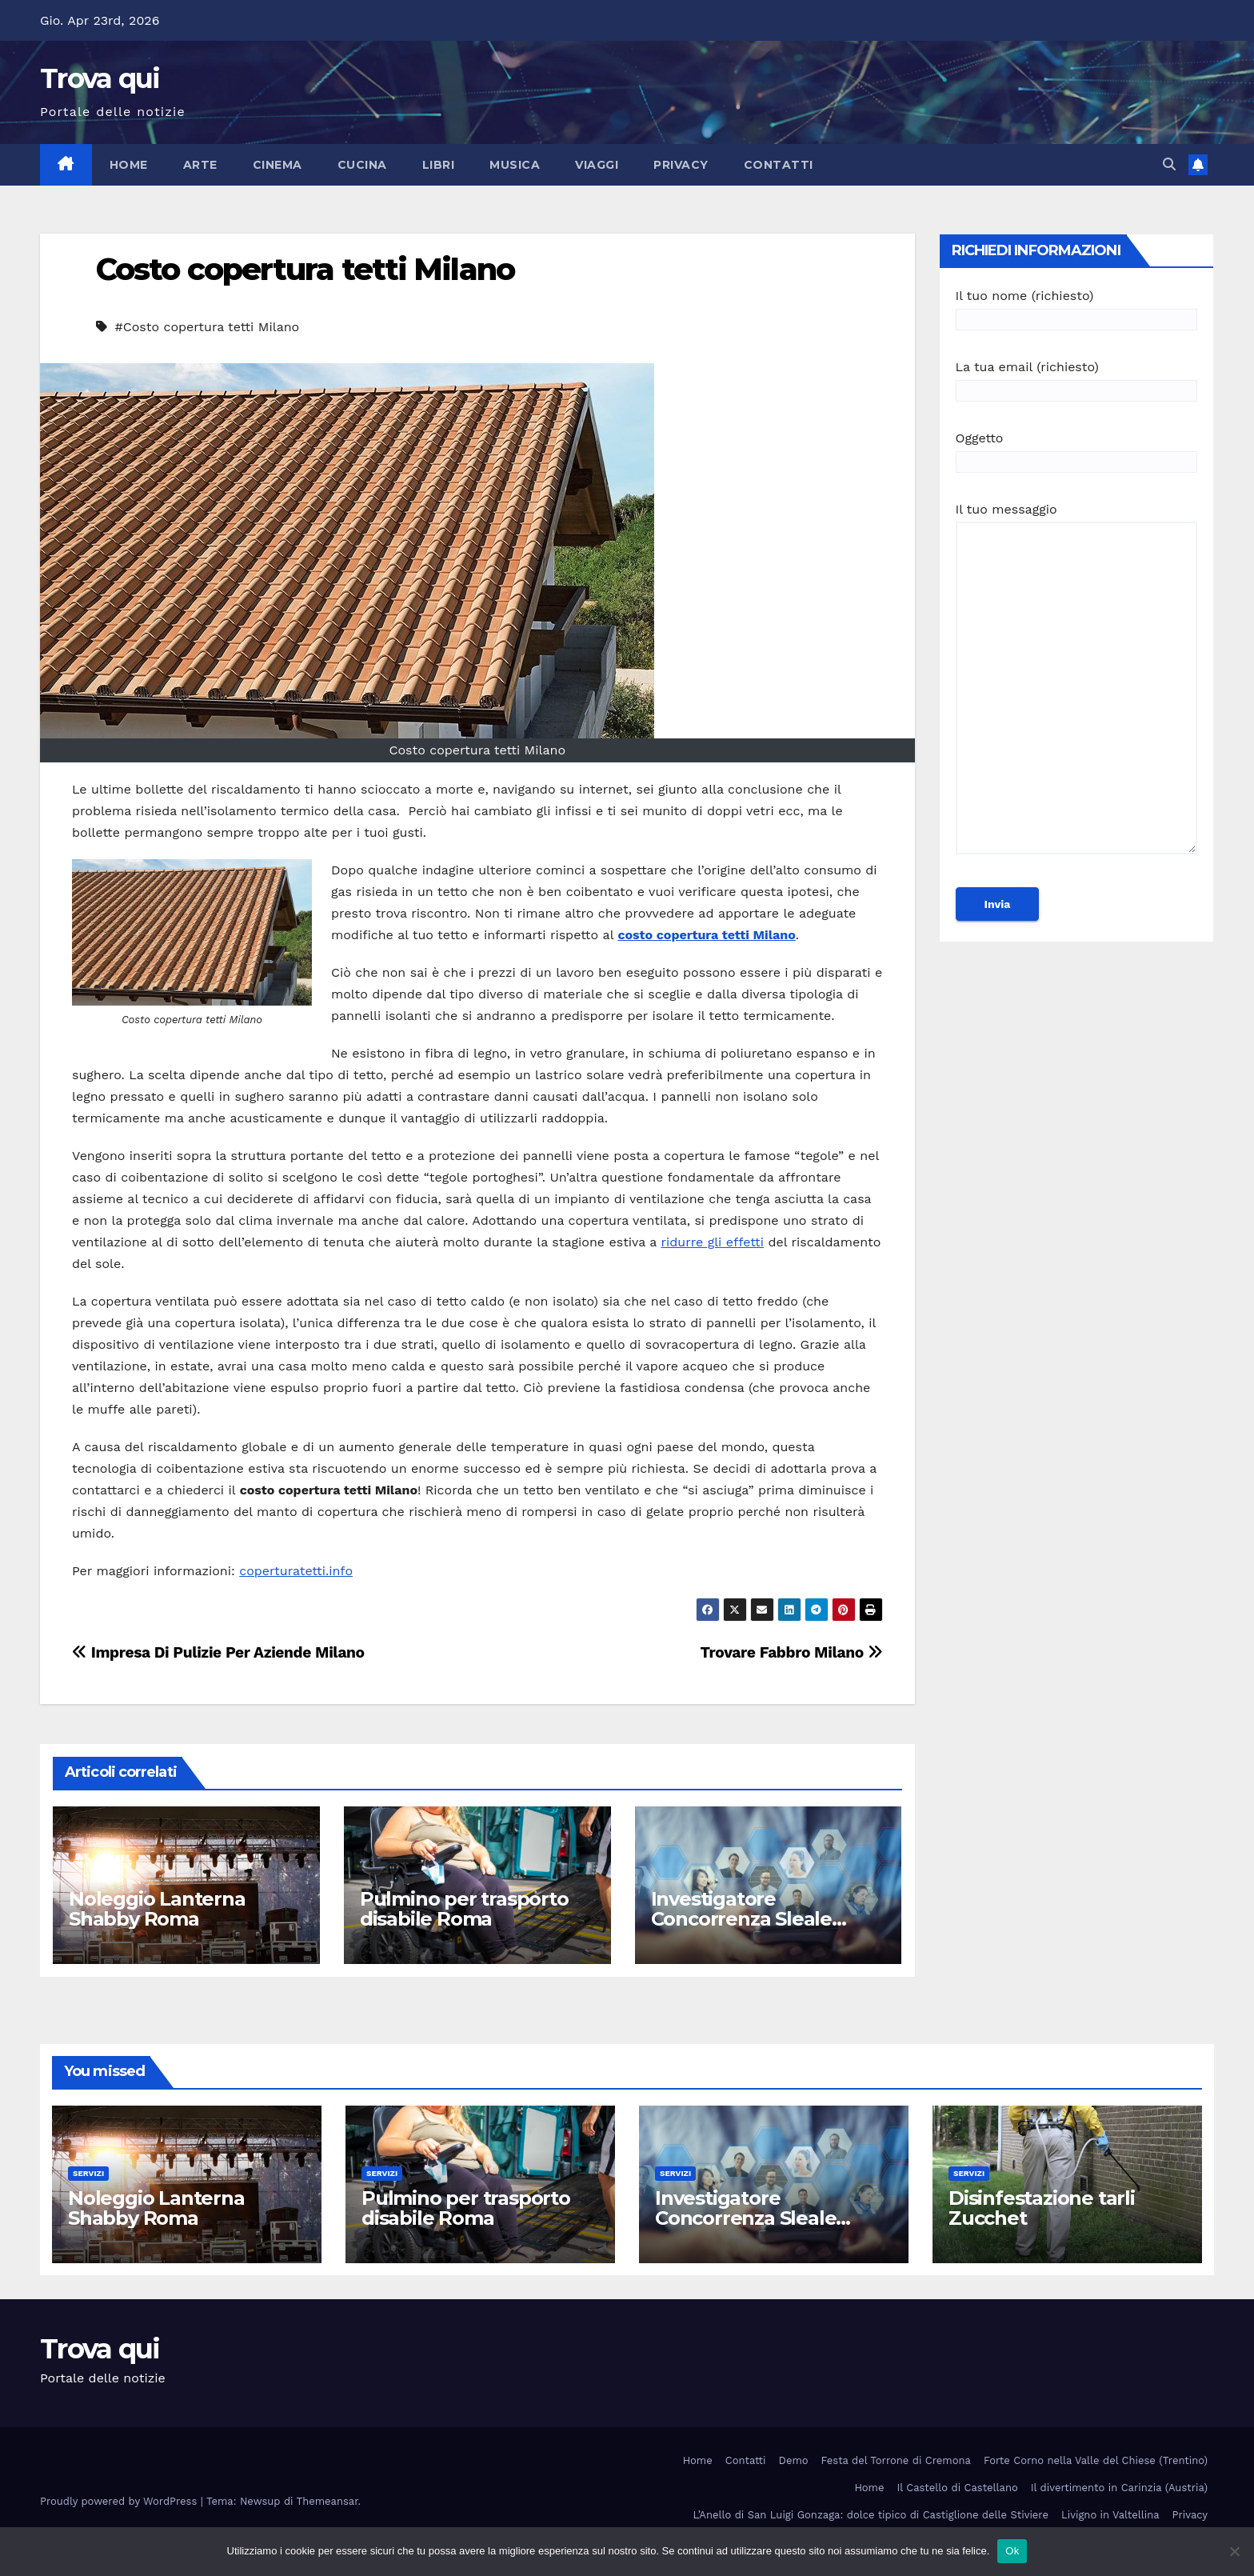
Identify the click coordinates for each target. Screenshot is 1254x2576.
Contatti (778, 165)
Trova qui (100, 78)
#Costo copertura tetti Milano (206, 326)
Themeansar (327, 2501)
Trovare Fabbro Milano (792, 1652)
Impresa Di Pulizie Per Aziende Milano (218, 1652)
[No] (1234, 2551)
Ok (1012, 2551)
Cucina (362, 165)
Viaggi (596, 165)
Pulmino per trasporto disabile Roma (464, 1908)
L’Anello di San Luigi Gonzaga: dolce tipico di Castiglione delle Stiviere (870, 2515)
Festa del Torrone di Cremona (896, 2460)
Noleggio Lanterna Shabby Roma (157, 1908)
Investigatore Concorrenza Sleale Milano (741, 1918)
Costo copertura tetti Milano (305, 269)
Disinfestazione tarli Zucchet (1041, 2208)
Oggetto (1077, 450)
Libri (438, 165)
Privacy (681, 165)
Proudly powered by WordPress (120, 2501)
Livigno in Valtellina (1110, 2515)
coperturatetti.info (296, 1570)
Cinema (277, 165)
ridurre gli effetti (712, 1242)
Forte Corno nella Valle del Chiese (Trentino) (1096, 2460)
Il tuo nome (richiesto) (1077, 307)
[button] (1169, 164)
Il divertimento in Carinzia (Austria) (1119, 2488)
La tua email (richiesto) (1077, 378)
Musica (514, 165)
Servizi (88, 2173)
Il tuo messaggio (1077, 686)
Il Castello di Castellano (957, 2488)
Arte (200, 165)
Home (129, 165)
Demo (794, 2460)
